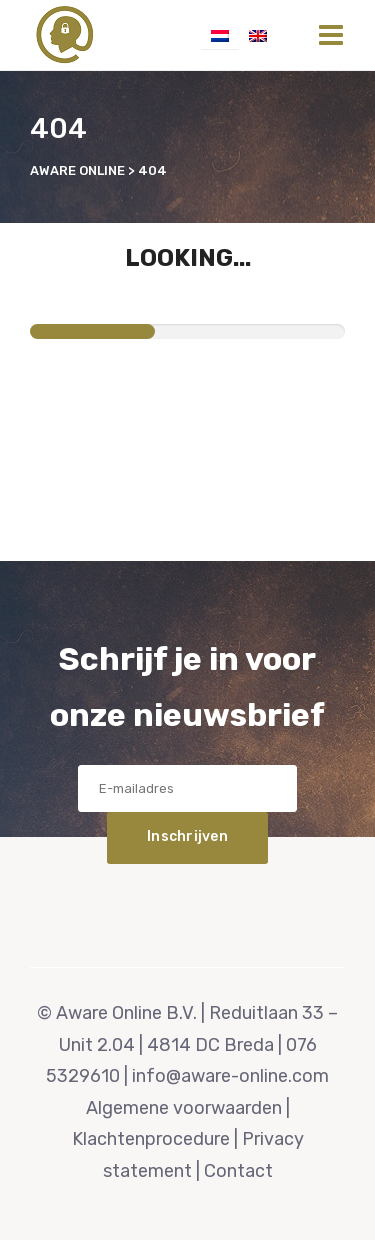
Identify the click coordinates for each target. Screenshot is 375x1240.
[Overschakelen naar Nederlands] (220, 35)
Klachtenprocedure (151, 1139)
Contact (238, 1171)
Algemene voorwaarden (184, 1108)
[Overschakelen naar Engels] (258, 35)
